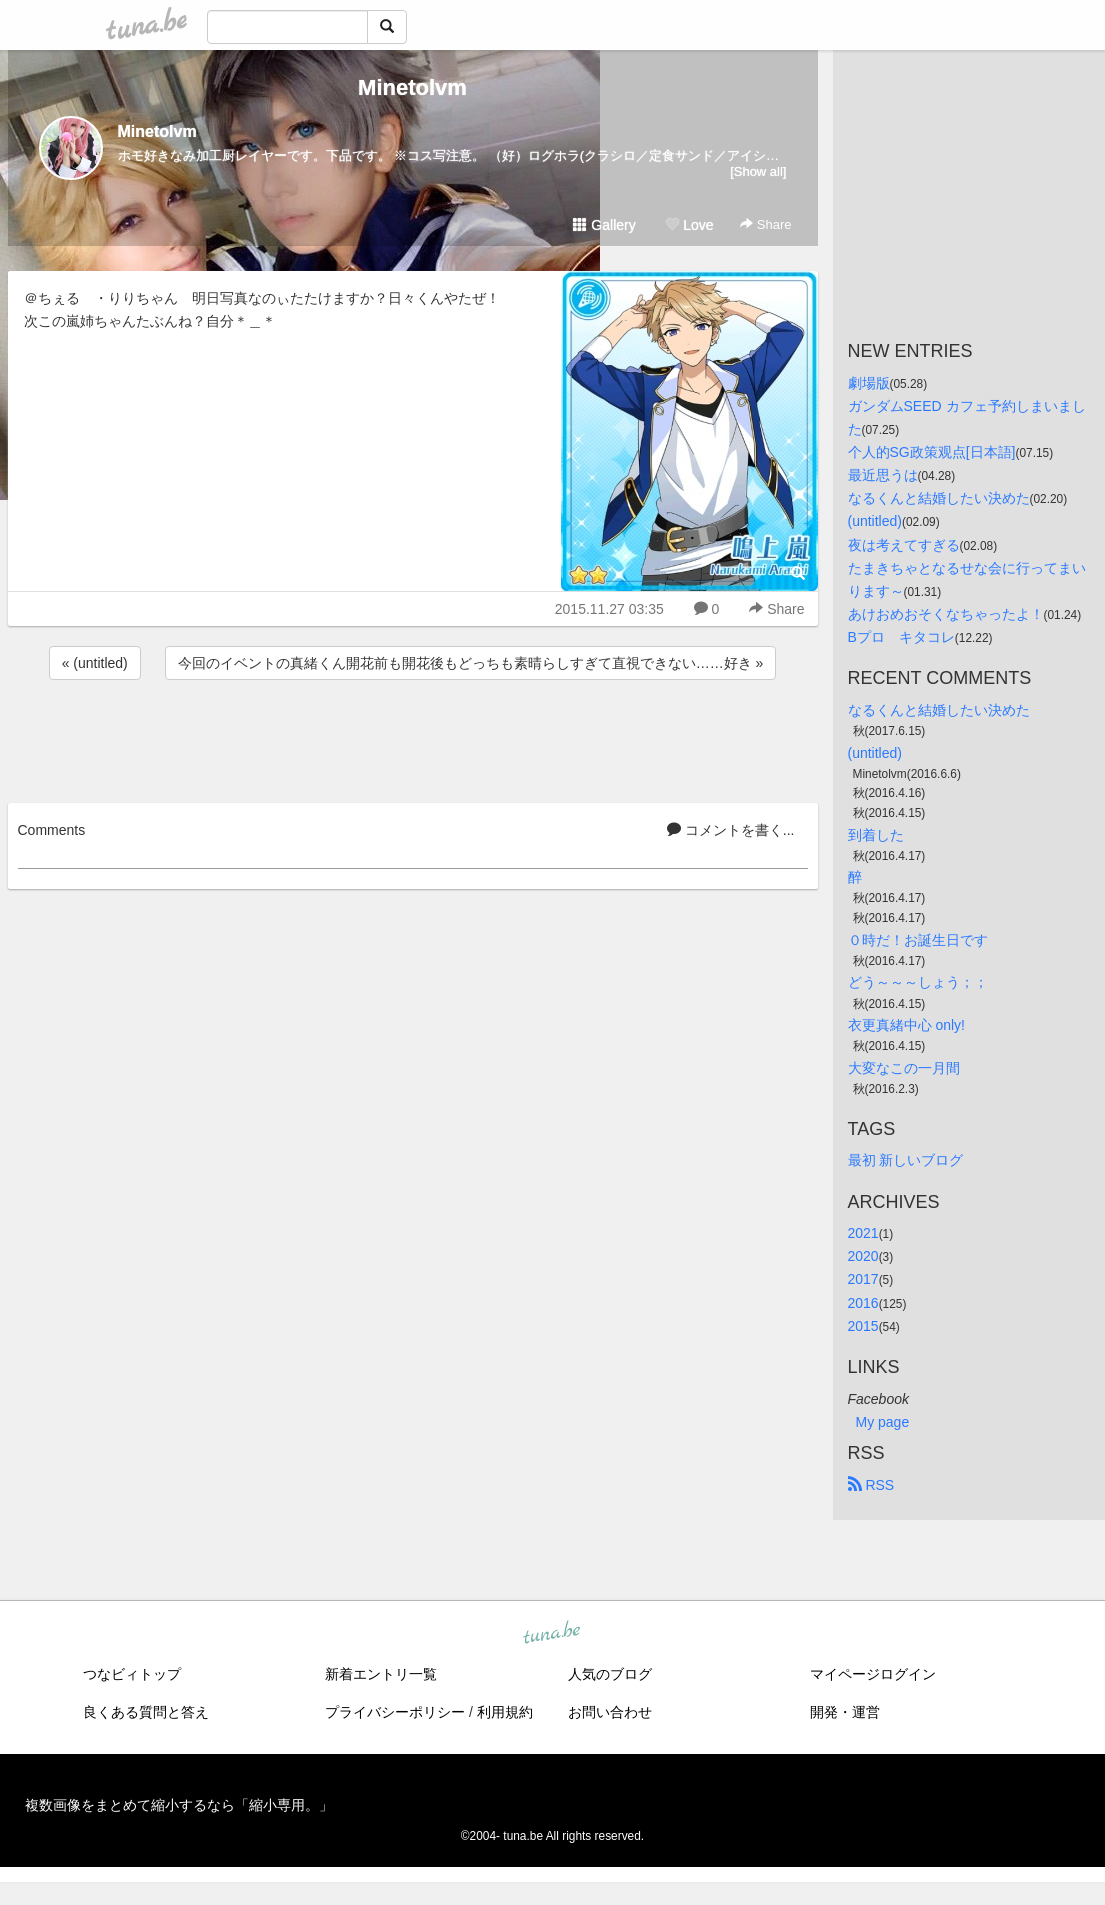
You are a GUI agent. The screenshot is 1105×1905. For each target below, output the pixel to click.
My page (883, 1422)
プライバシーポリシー (395, 1712)
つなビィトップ (132, 1674)
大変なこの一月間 (904, 1068)
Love (689, 225)
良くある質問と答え (146, 1712)
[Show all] (758, 171)
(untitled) (875, 521)
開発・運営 (845, 1712)
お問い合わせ (610, 1712)
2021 (863, 1233)
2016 (863, 1303)
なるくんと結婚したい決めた (939, 498)
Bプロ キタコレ (901, 637)
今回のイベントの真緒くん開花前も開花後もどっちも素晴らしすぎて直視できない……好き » (471, 663)
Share (765, 224)
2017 (863, 1279)
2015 (863, 1326)
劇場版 (869, 383)
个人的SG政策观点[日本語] (932, 452)
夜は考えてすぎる (904, 545)
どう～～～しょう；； (918, 982)
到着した (876, 835)
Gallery (604, 225)
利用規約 (505, 1712)
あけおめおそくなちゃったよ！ (946, 614)
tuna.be (552, 1633)
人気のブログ (610, 1674)
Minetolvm (412, 87)
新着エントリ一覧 (381, 1674)
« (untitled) (95, 663)
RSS (871, 1485)
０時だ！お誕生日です (918, 940)
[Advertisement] (413, 738)
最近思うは (883, 475)
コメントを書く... (731, 830)
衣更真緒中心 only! (906, 1025)
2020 (863, 1256)
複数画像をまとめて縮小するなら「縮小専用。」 (179, 1805)
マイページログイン (873, 1674)
